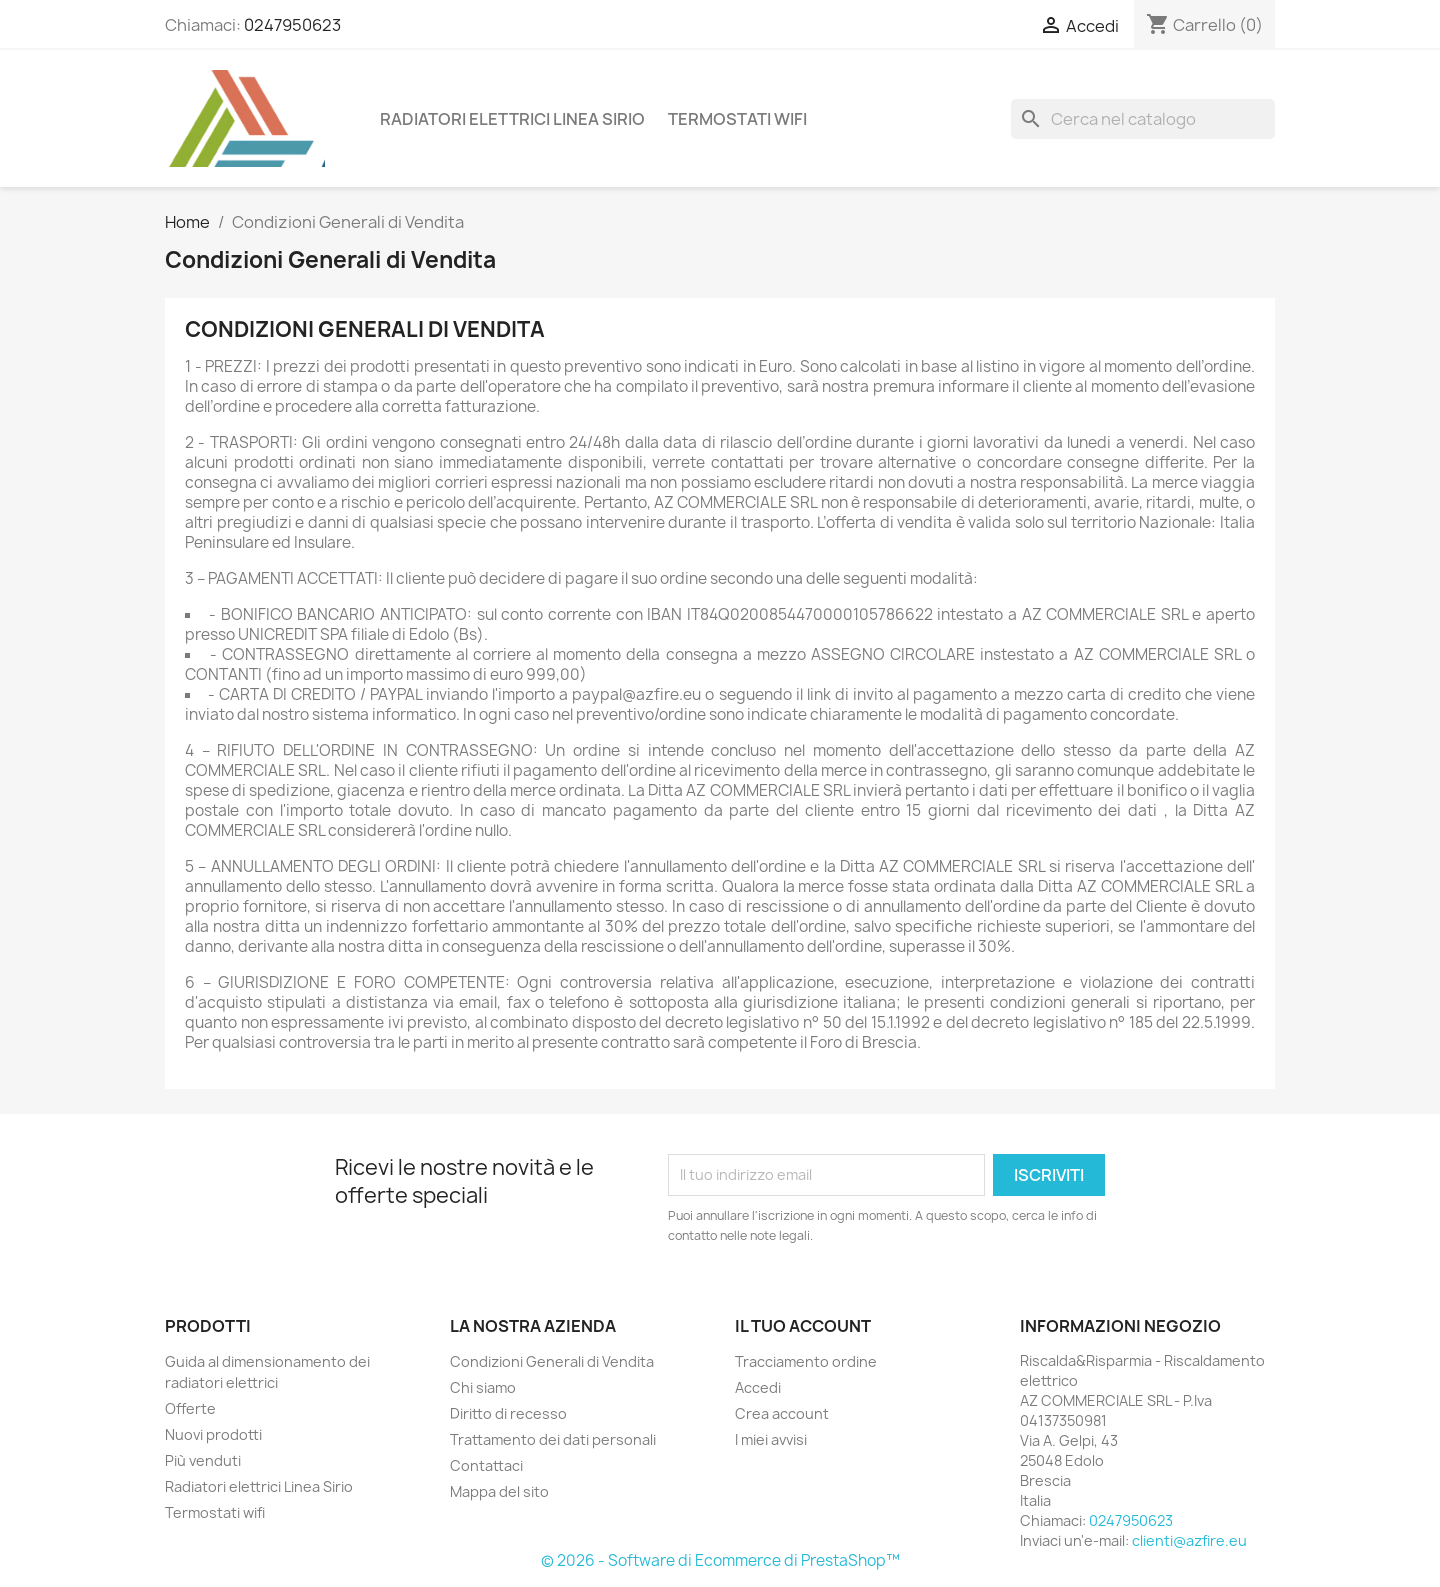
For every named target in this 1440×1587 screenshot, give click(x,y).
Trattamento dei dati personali (553, 1439)
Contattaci (486, 1465)
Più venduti (203, 1460)
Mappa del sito (499, 1491)
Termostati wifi (737, 119)
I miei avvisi (771, 1439)
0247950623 (292, 25)
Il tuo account (803, 1326)
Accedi (758, 1387)
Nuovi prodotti (213, 1434)
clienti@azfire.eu (1189, 1540)
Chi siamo (483, 1387)
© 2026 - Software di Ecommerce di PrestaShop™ (720, 1560)
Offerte (190, 1408)
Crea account (782, 1413)
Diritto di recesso (508, 1413)
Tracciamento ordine (806, 1361)
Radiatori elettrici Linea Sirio (512, 119)
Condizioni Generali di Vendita (552, 1361)
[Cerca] (1143, 119)
